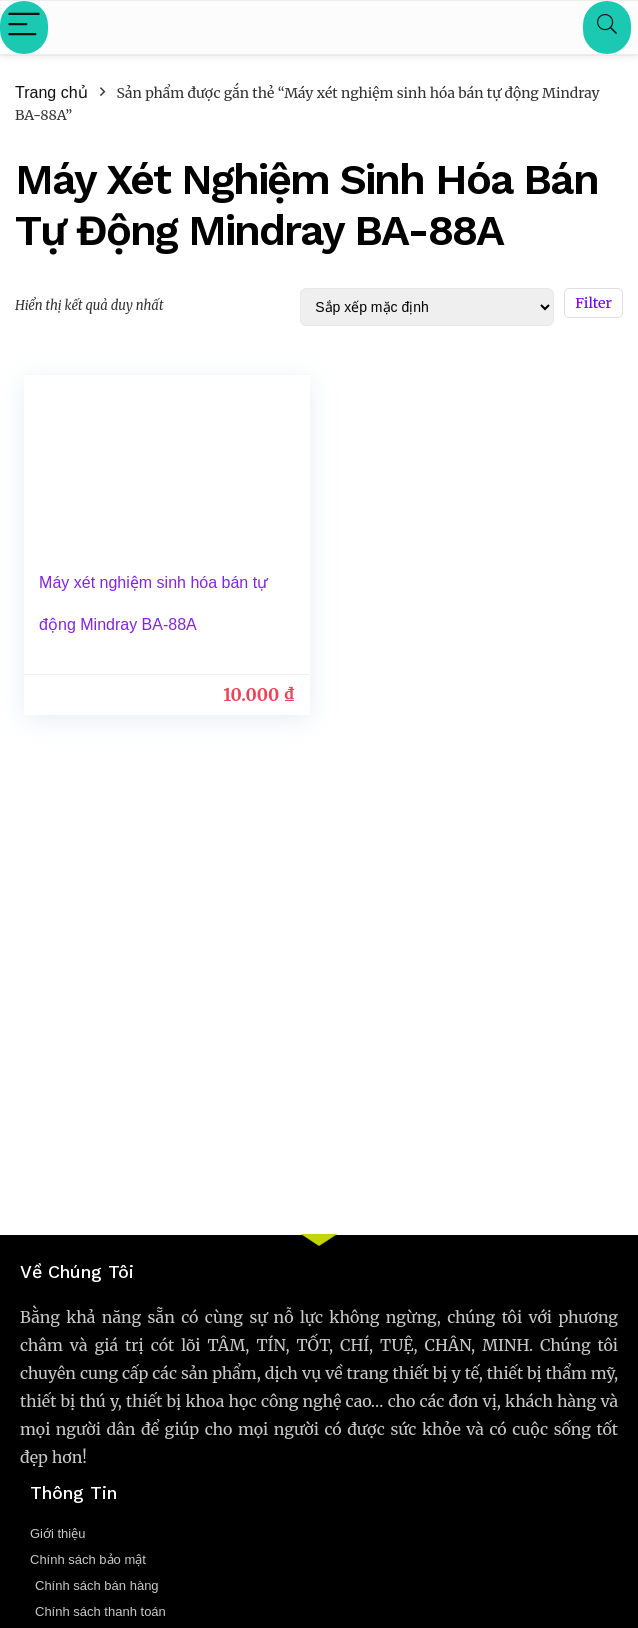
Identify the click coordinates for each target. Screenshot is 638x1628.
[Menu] (24, 27)
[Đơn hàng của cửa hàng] (427, 307)
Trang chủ (51, 92)
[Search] (607, 27)
